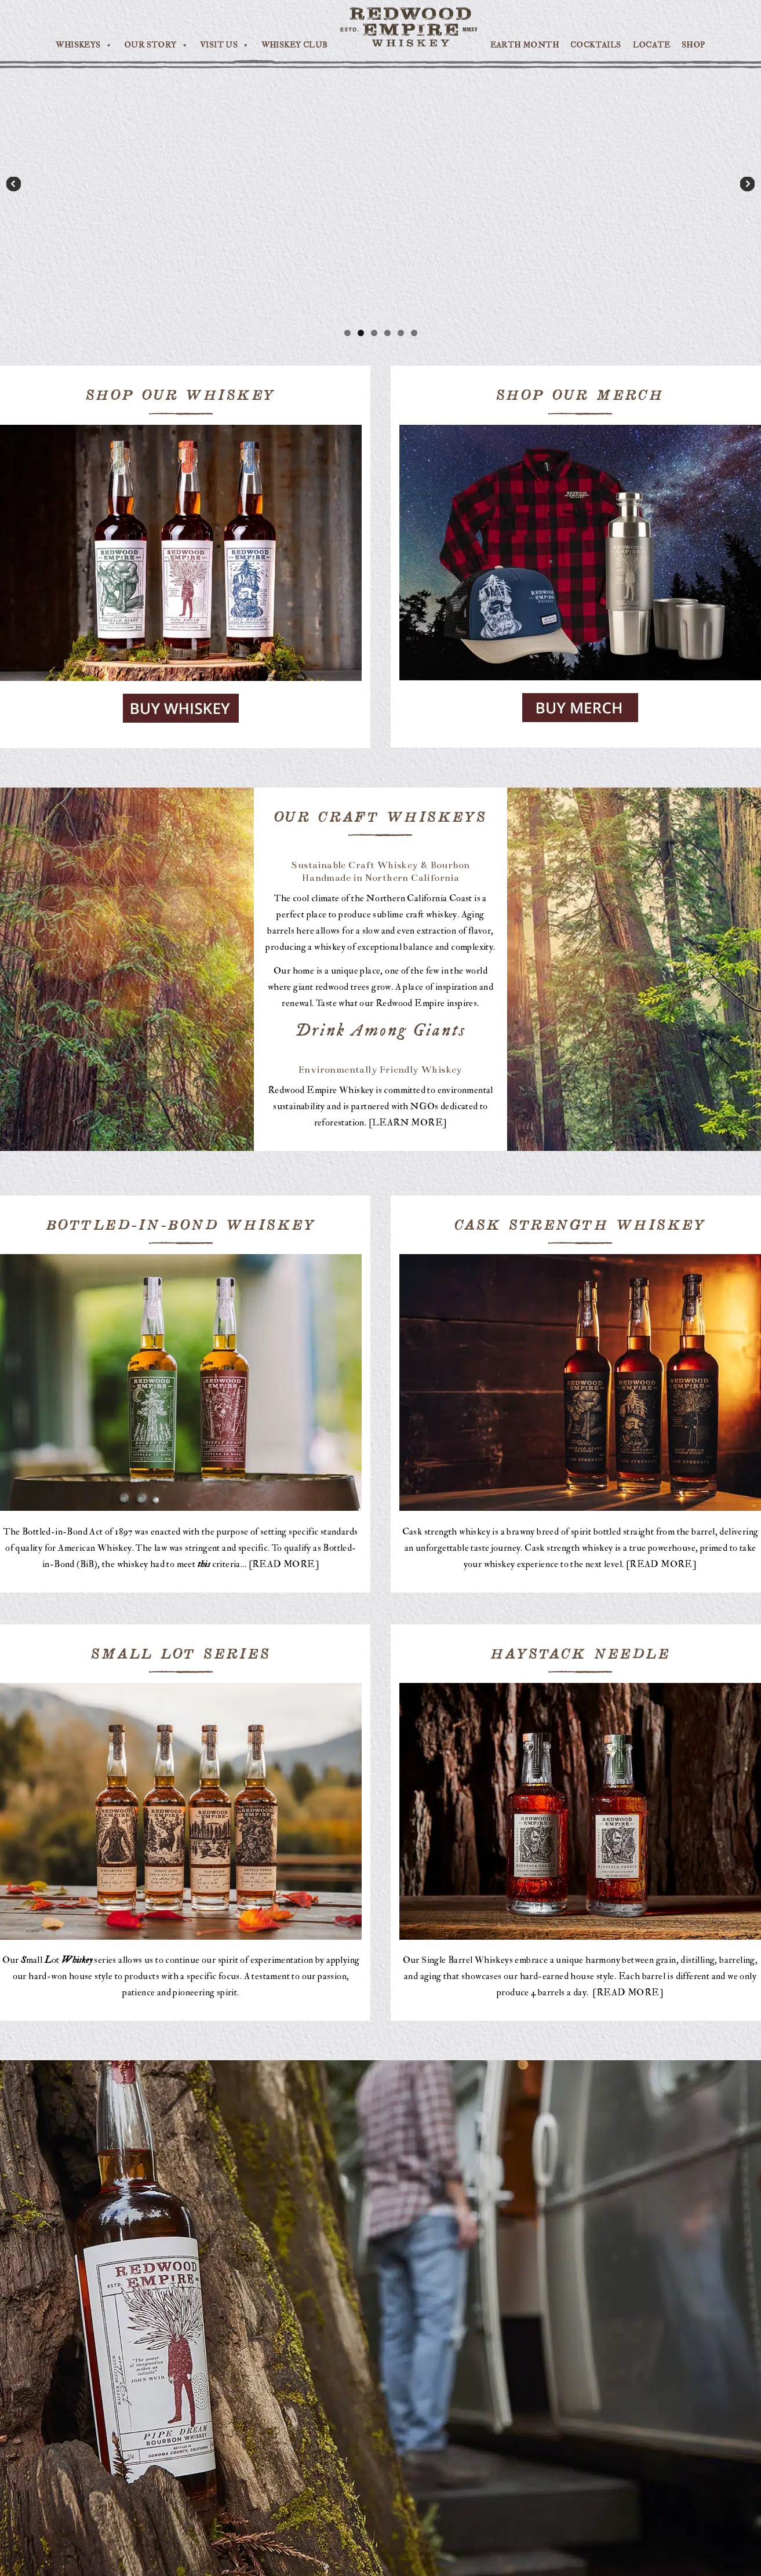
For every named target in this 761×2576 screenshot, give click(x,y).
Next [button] (746, 185)
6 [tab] (414, 333)
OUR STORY (156, 45)
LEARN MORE (407, 1122)
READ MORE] (285, 1564)
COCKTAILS (595, 45)
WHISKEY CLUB (294, 45)
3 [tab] (374, 333)
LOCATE (651, 45)
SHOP (693, 45)
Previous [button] (14, 185)
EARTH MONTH (524, 45)
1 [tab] (347, 333)
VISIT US (225, 45)
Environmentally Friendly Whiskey (380, 1070)
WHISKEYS (84, 45)
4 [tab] (387, 333)
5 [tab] (401, 333)
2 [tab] (361, 333)
